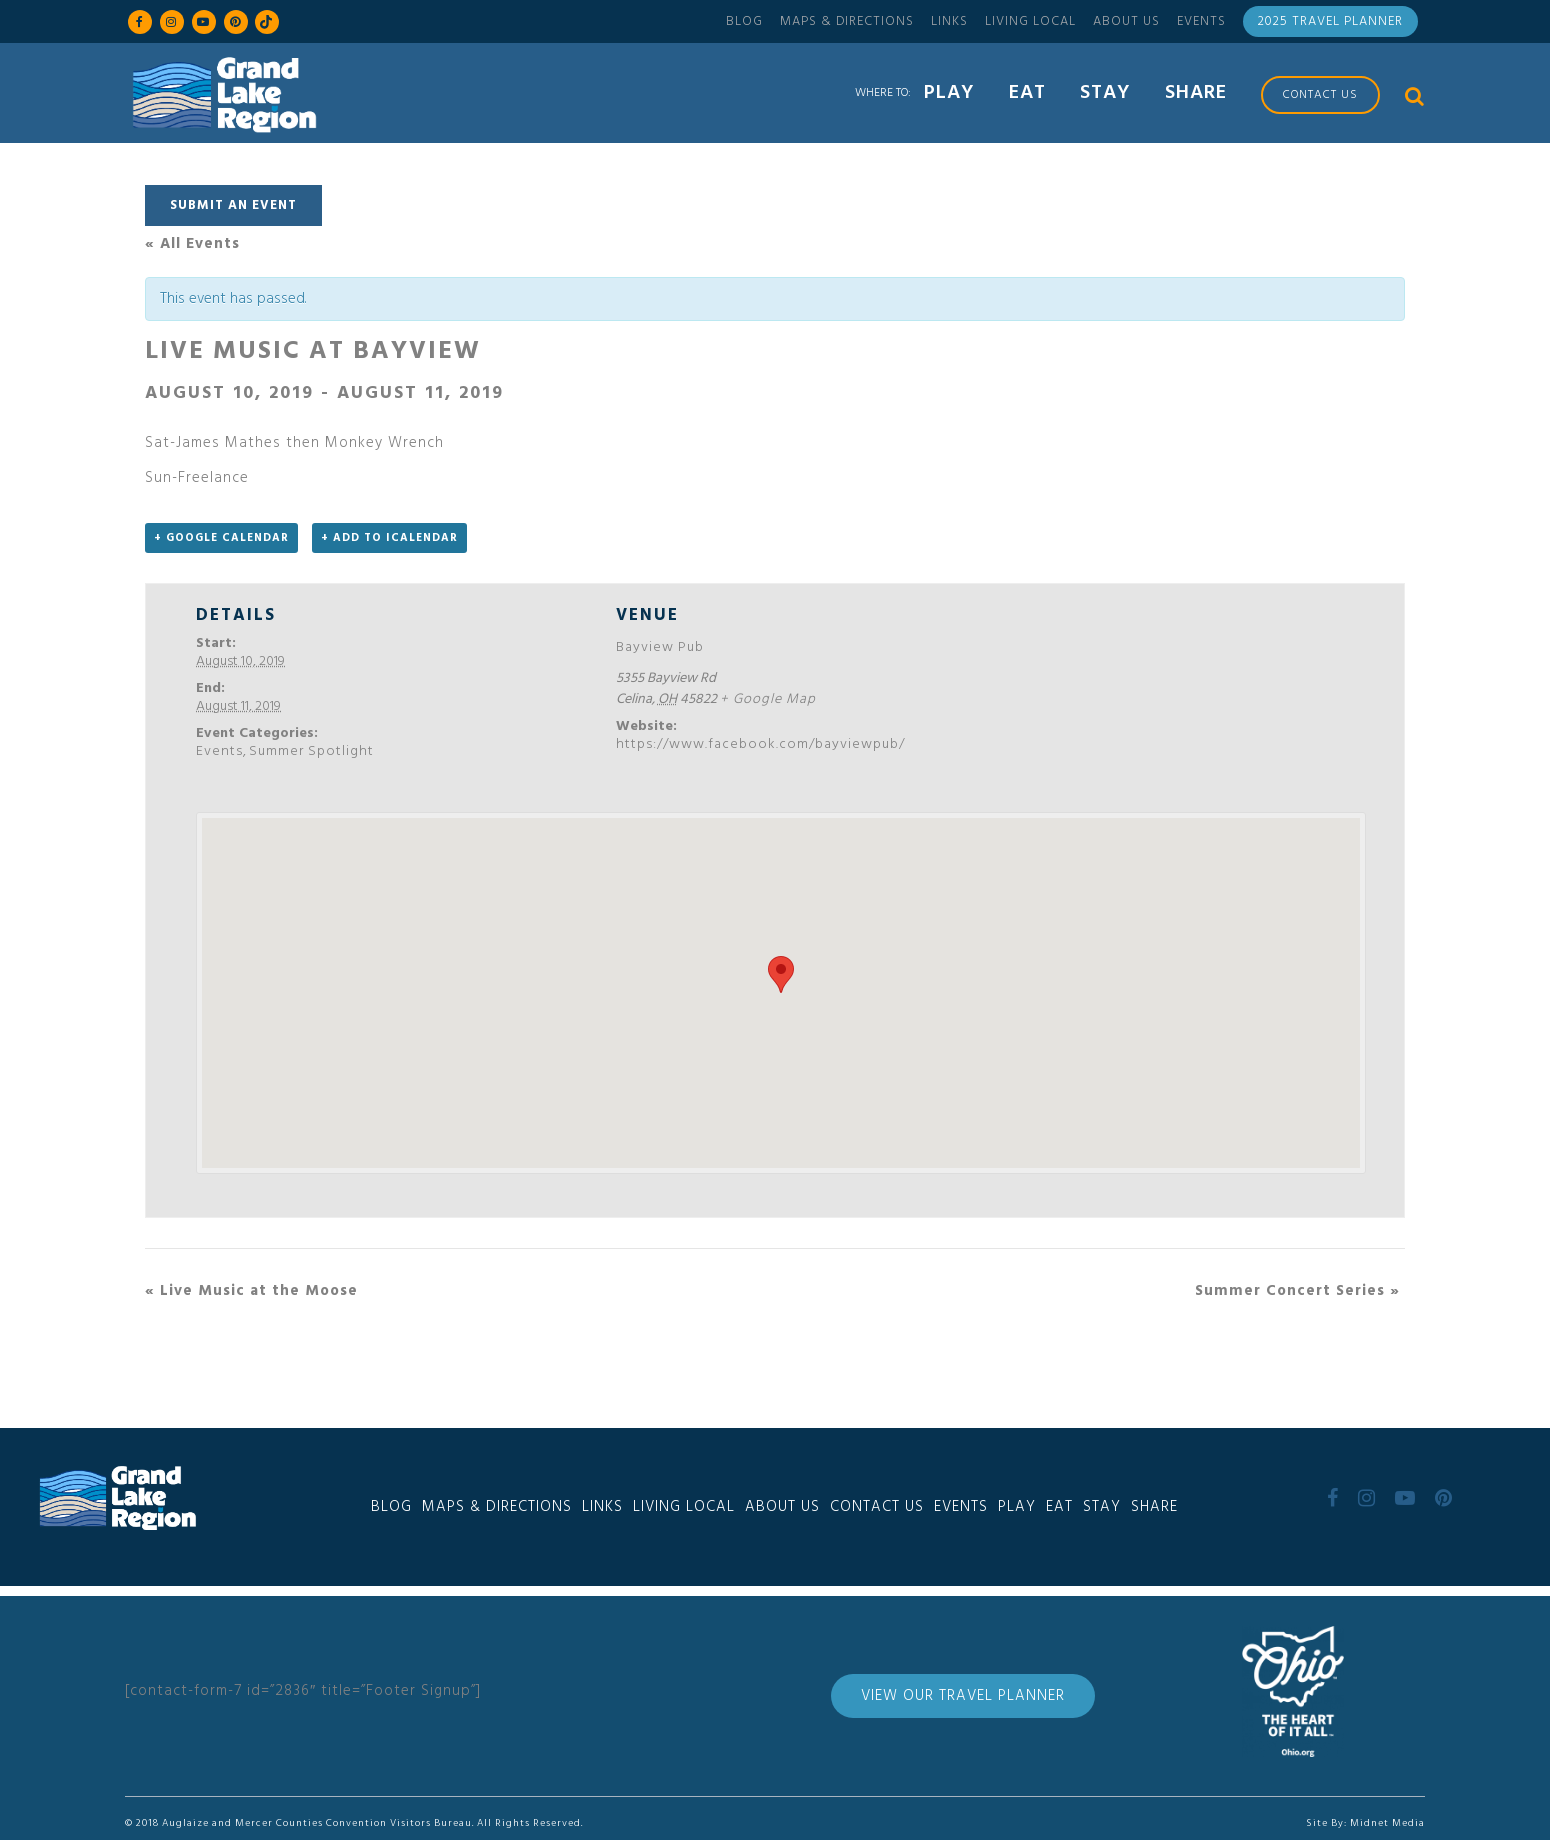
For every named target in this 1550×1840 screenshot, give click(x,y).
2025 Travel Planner (1330, 21)
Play (1017, 1507)
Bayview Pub (660, 647)
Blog (744, 21)
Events (1201, 21)
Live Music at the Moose (251, 1291)
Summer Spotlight (311, 751)
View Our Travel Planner (963, 1696)
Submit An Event (233, 205)
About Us (1126, 21)
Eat (1059, 1507)
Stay (1102, 1507)
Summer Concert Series (1297, 1291)
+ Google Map (768, 699)
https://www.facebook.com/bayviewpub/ (760, 744)
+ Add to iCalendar (389, 538)
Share (1154, 1507)
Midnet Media (1387, 1823)
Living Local (1030, 21)
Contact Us (877, 1507)
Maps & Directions (847, 21)
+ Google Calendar (221, 538)
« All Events (192, 244)
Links (949, 21)
